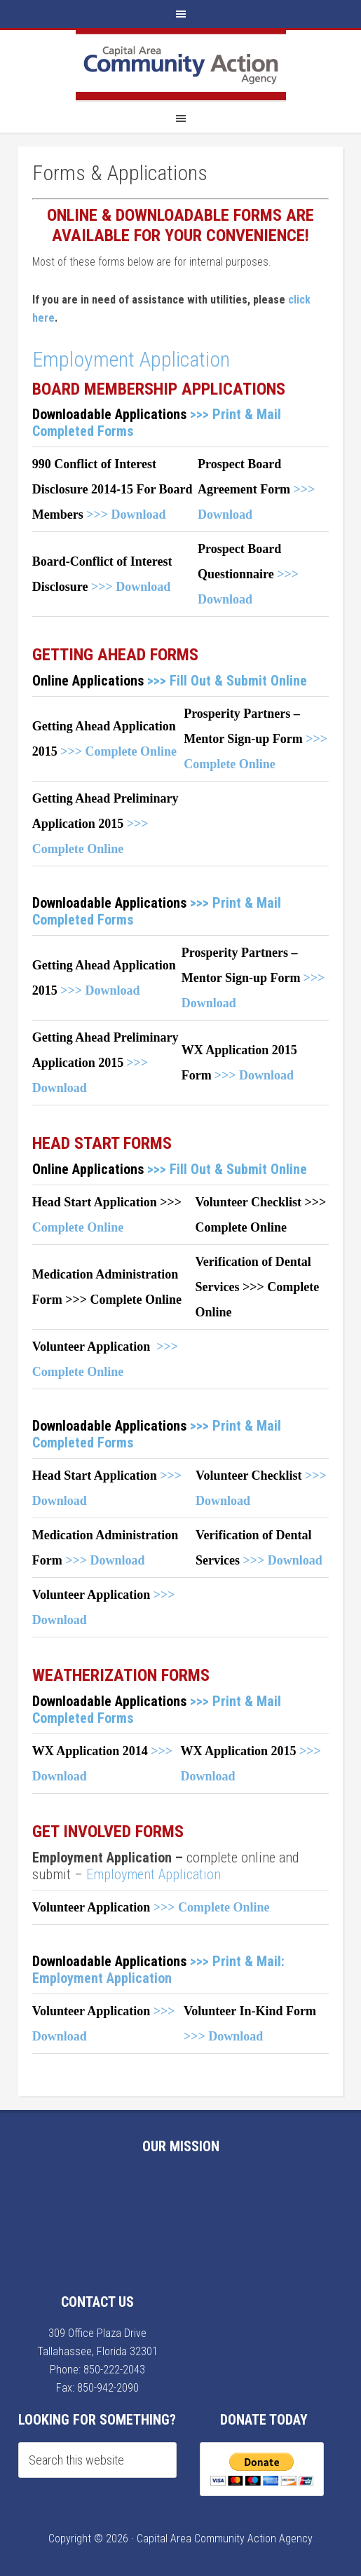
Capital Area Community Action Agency (181, 65)
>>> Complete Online (118, 751)
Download (207, 1776)
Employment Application (131, 359)
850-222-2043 (114, 2369)
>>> (310, 1751)
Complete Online (78, 1227)
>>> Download (125, 514)
